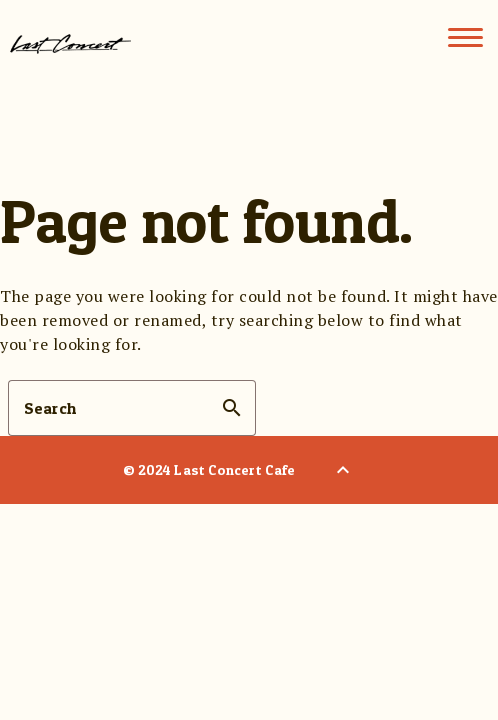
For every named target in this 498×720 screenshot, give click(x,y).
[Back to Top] (343, 470)
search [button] (232, 408)
